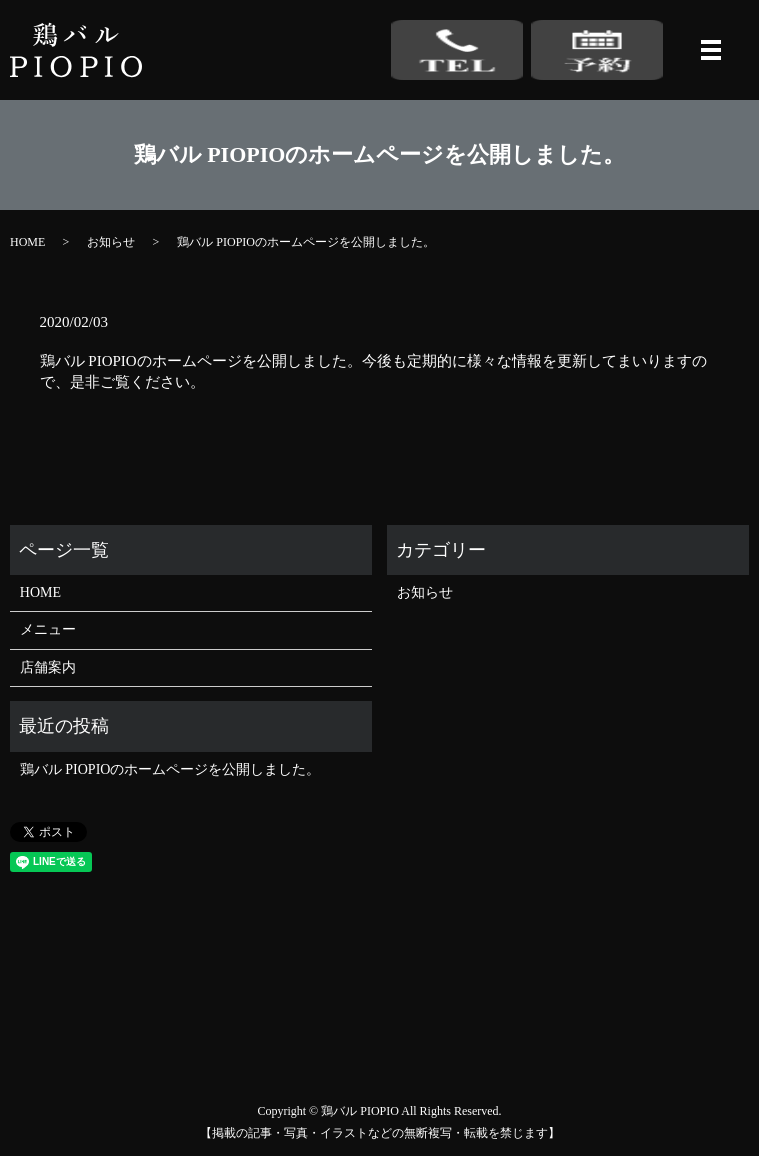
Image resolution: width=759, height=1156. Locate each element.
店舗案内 (48, 667)
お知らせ (111, 242)
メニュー (48, 629)
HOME (27, 242)
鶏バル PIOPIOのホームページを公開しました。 (170, 769)
